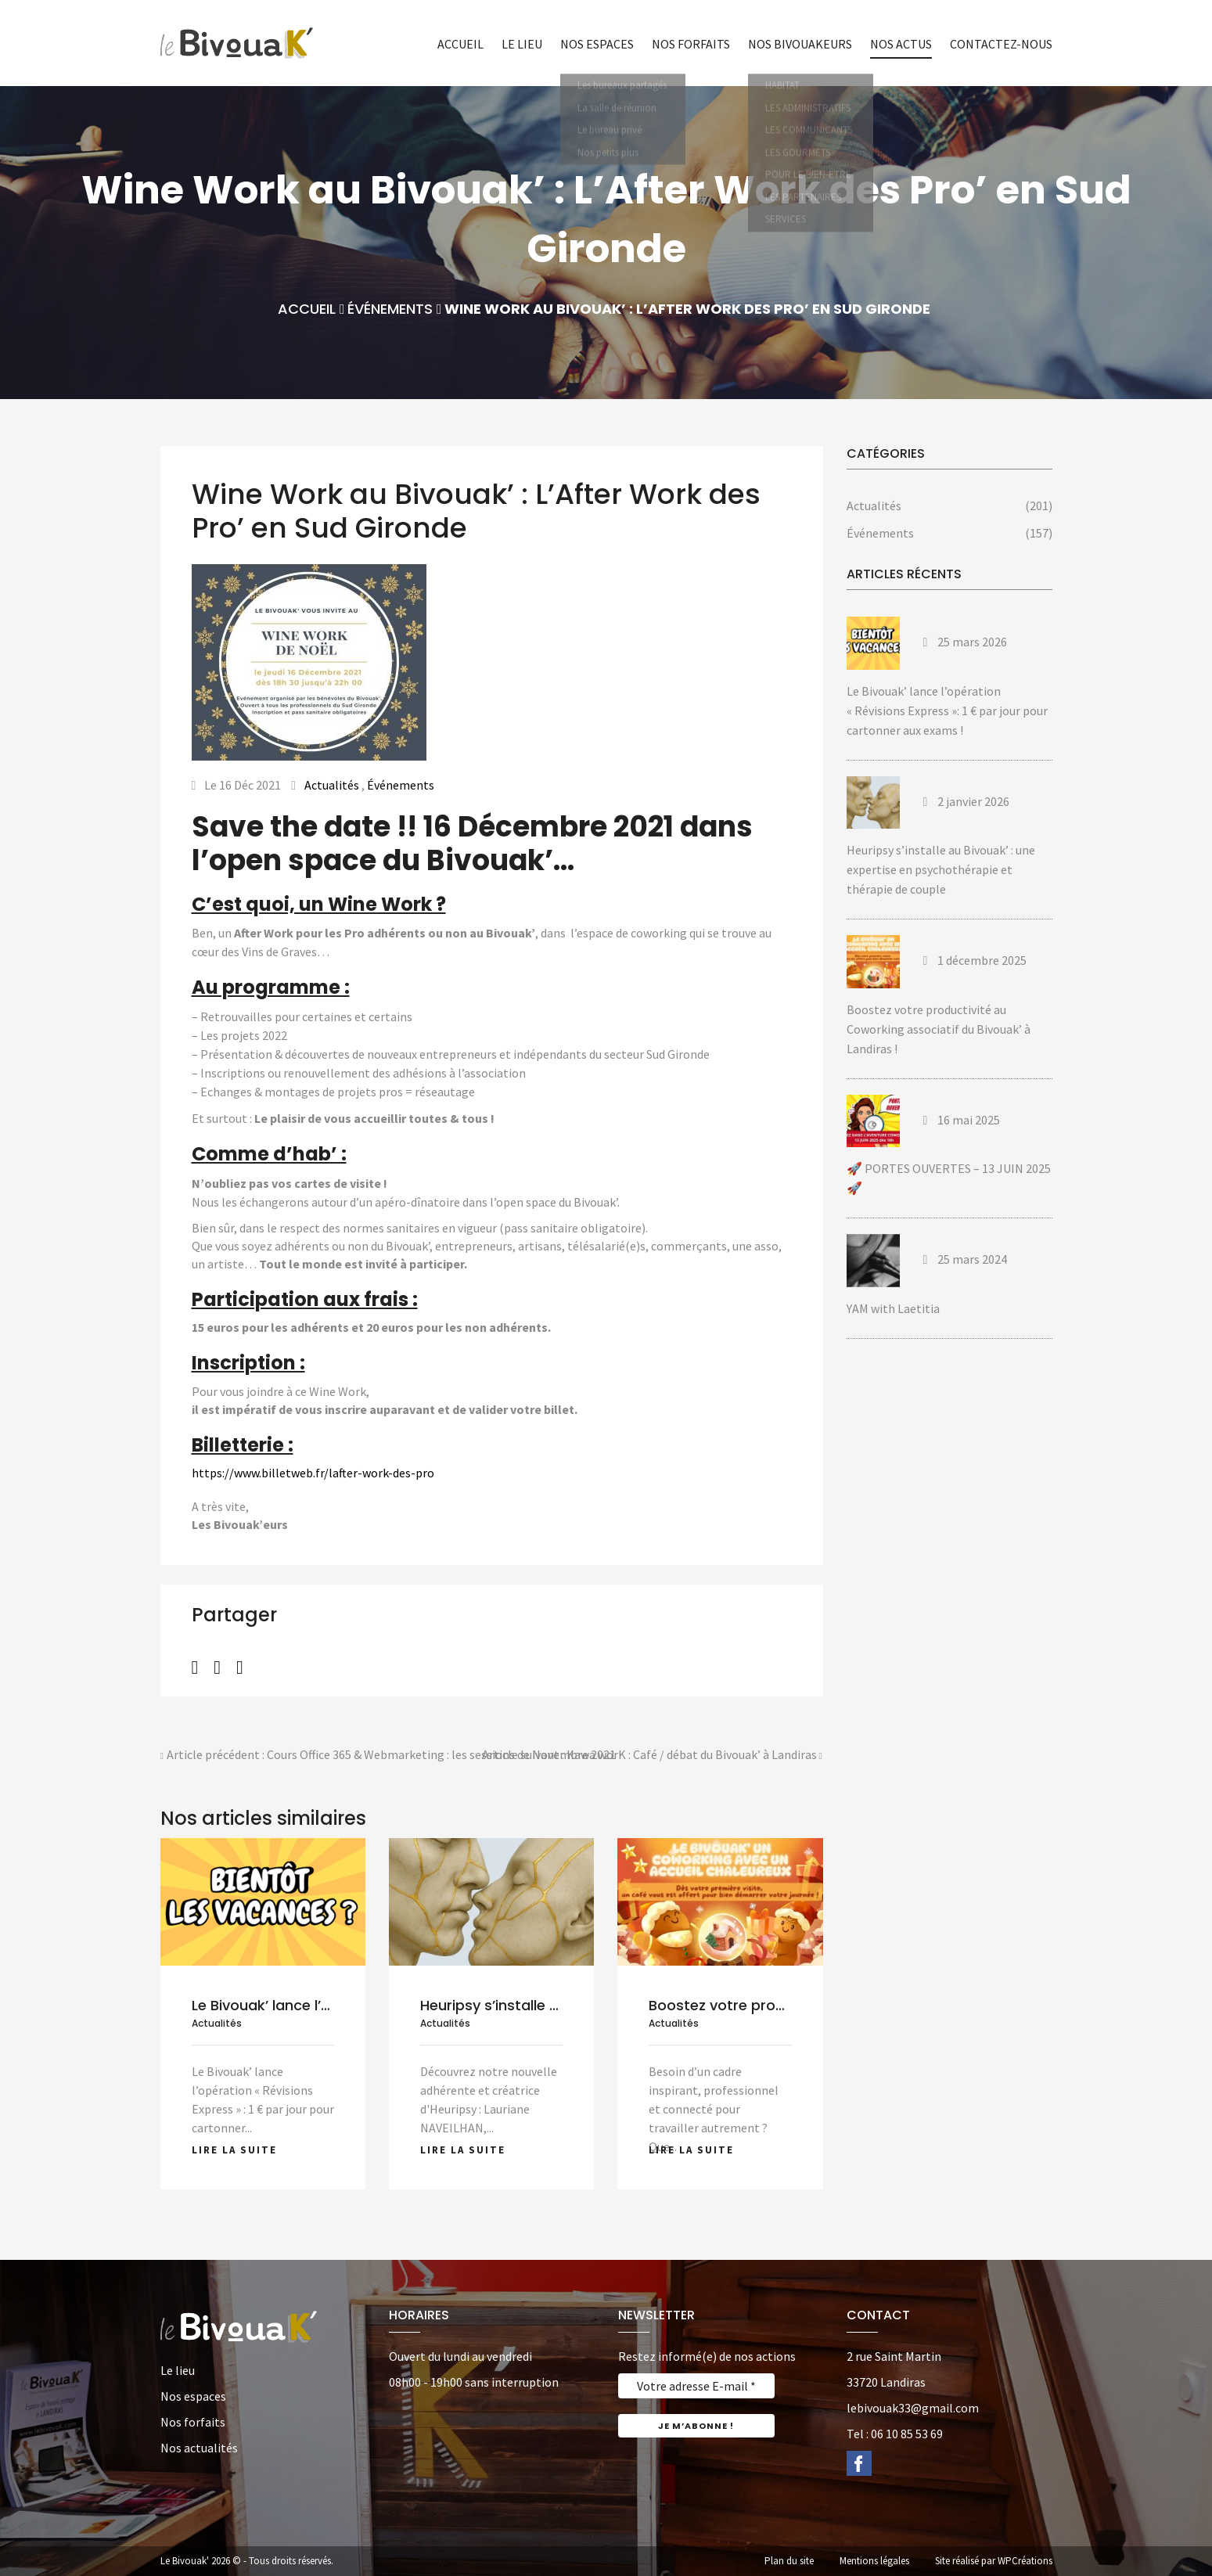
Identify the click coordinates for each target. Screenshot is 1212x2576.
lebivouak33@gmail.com (913, 2408)
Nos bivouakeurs (800, 44)
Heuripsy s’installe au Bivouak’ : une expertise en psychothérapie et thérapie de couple (941, 869)
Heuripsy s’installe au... (498, 2005)
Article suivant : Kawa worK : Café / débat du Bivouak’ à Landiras (652, 1756)
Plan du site (789, 2560)
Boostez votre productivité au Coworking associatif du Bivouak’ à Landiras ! (938, 1029)
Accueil (460, 44)
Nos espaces (597, 44)
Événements (390, 308)
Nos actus (901, 44)
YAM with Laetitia (893, 1308)
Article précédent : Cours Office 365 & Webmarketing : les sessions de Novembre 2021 (388, 1756)
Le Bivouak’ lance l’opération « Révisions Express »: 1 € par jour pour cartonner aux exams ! (947, 710)
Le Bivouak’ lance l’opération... (296, 2005)
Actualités (331, 785)
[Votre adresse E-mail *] (696, 2385)
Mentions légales (874, 2560)
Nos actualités (199, 2447)
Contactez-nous (1001, 44)
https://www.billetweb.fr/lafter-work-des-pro (313, 1472)
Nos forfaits (691, 44)
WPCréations (1025, 2560)
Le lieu (522, 44)
